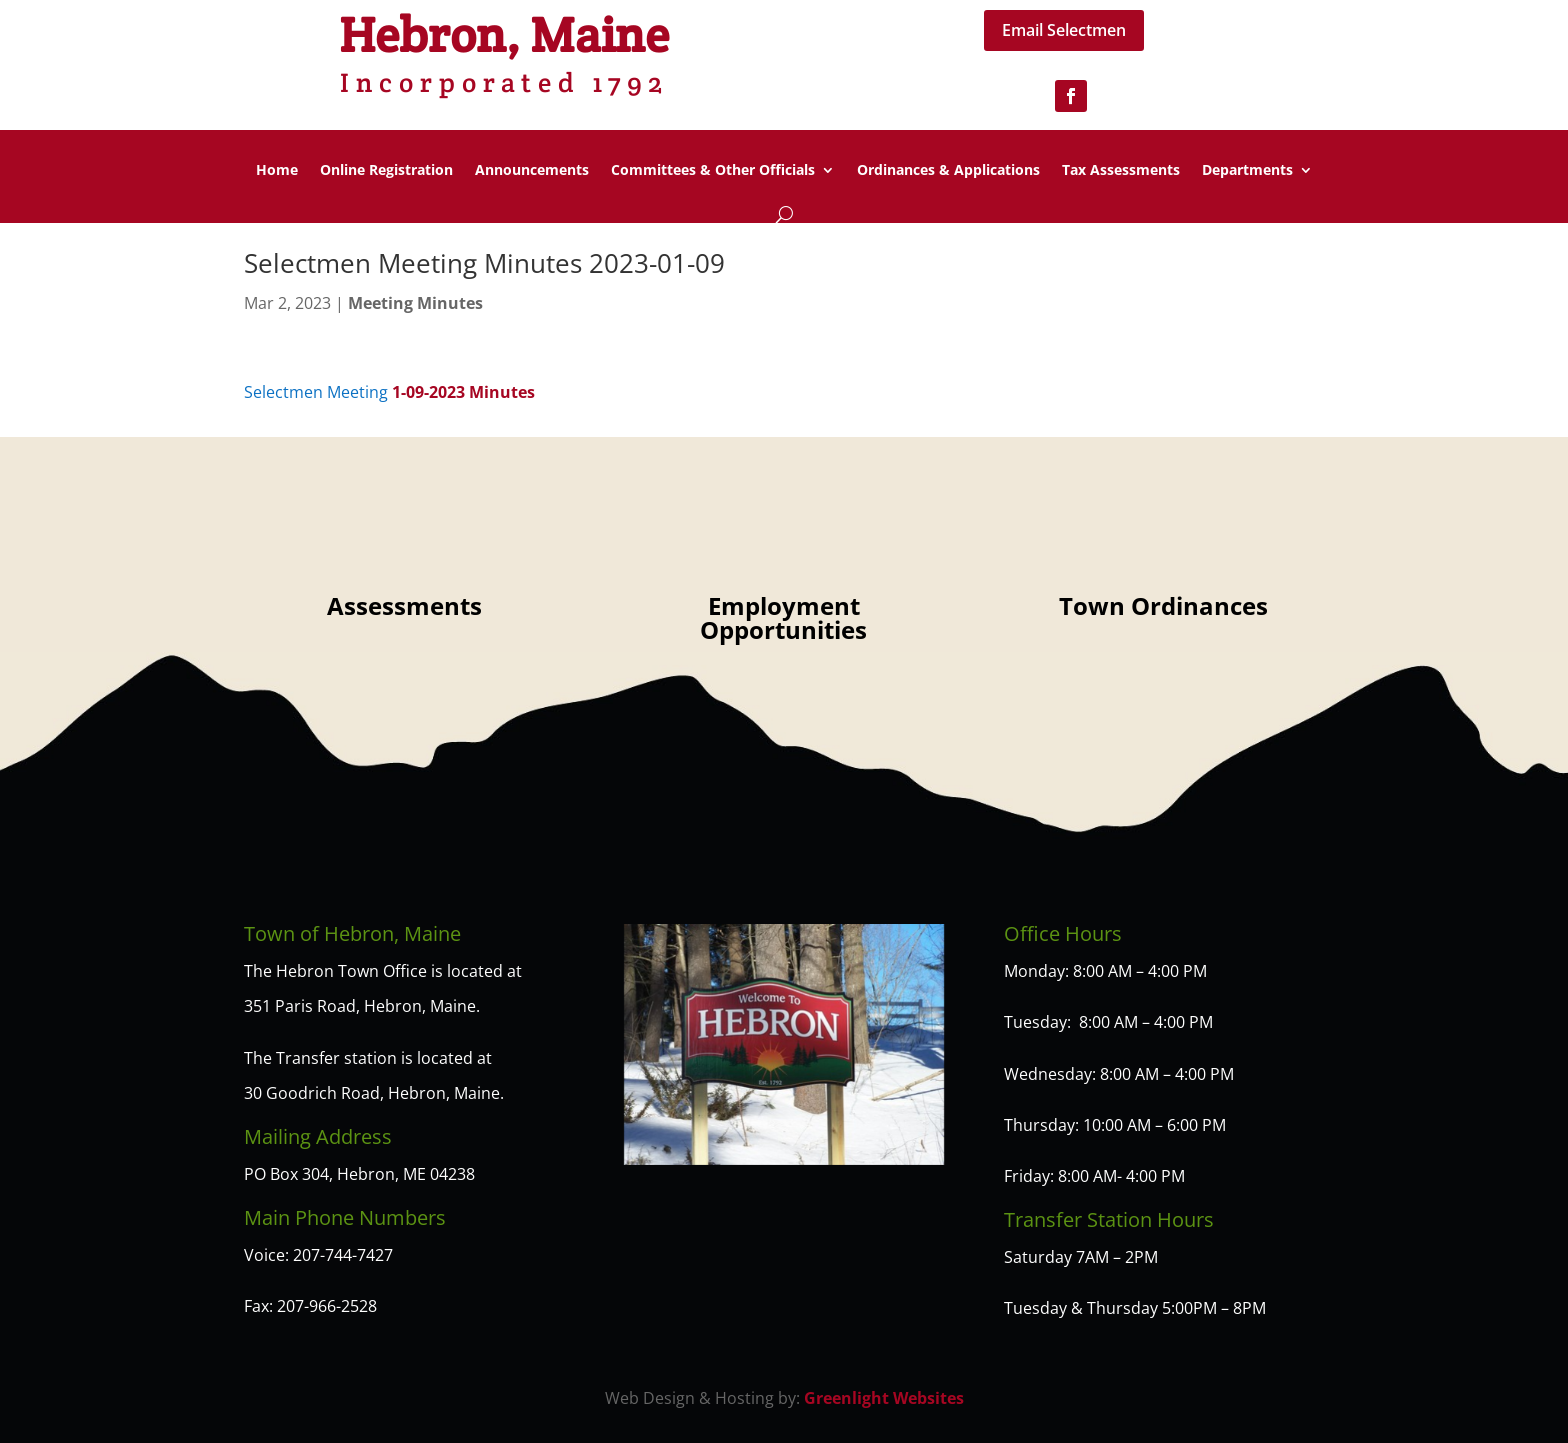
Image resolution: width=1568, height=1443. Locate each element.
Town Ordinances (1163, 605)
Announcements (532, 171)
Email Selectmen (1064, 30)
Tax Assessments (1121, 171)
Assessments (404, 605)
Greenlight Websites (884, 1398)
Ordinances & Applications (948, 171)
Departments (1247, 171)
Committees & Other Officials (713, 171)
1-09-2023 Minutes (463, 392)
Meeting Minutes (415, 303)
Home (277, 171)
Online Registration (386, 171)
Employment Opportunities (783, 617)
